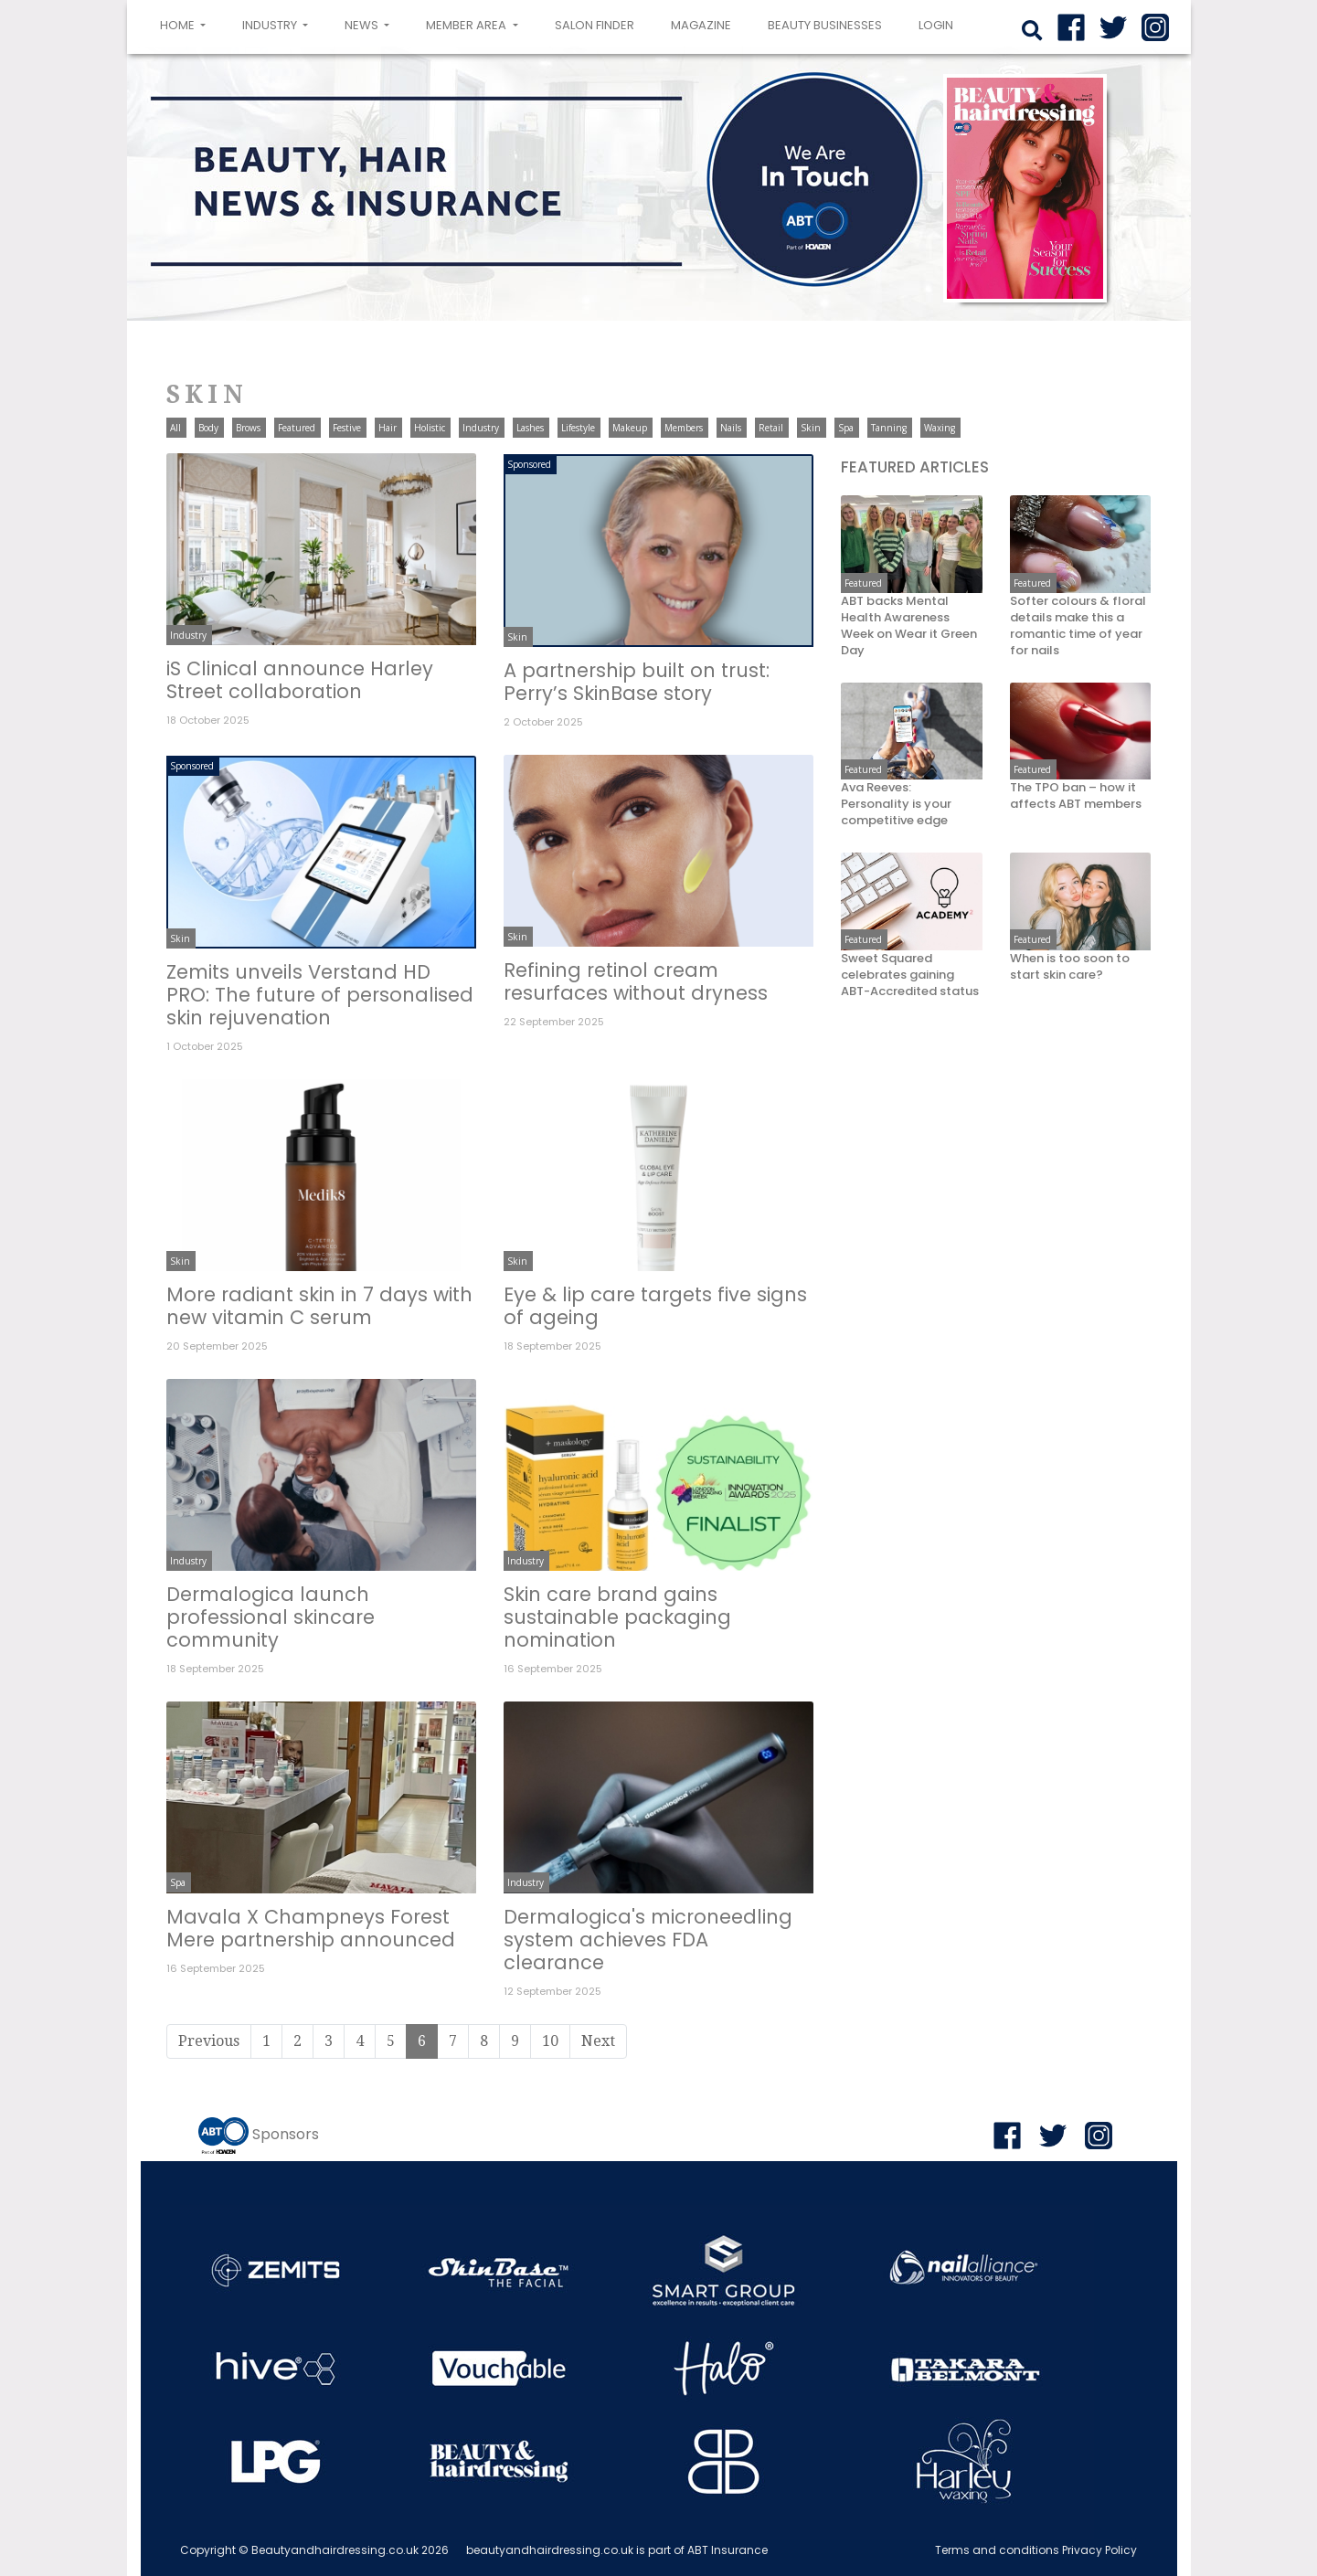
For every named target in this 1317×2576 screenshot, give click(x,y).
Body (208, 427)
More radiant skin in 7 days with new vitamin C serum (319, 1306)
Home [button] (186, 24)
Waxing (939, 427)
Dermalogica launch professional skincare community (270, 1617)
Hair (387, 427)
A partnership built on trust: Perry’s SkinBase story (637, 682)
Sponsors (285, 2134)
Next (598, 2041)
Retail (771, 427)
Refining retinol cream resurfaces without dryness (636, 981)
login (936, 25)
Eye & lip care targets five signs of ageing (655, 1306)
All (175, 427)
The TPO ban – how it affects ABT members (1076, 795)
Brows (248, 427)
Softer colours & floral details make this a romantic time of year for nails (1078, 626)
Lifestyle (578, 427)
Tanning (889, 427)
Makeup (629, 427)
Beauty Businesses (825, 25)
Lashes (530, 427)
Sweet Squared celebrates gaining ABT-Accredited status (910, 975)
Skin (811, 427)
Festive (347, 427)
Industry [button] (271, 25)
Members (683, 427)
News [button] (363, 25)
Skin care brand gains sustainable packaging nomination (617, 1617)
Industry (480, 427)
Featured (296, 427)
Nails (730, 427)
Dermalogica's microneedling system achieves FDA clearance (648, 1939)
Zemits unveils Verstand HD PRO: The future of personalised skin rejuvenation (319, 994)
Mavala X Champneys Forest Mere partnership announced (310, 1928)
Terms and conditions (997, 2550)
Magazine (701, 25)
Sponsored (529, 464)
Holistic (429, 427)
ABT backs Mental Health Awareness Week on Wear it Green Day (909, 626)
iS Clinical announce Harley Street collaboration (299, 680)
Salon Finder (594, 25)
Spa (846, 427)
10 (550, 2041)
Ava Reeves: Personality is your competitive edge (896, 804)
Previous (208, 2041)
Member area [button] (467, 25)
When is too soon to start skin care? (1070, 966)
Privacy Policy (1099, 2550)
